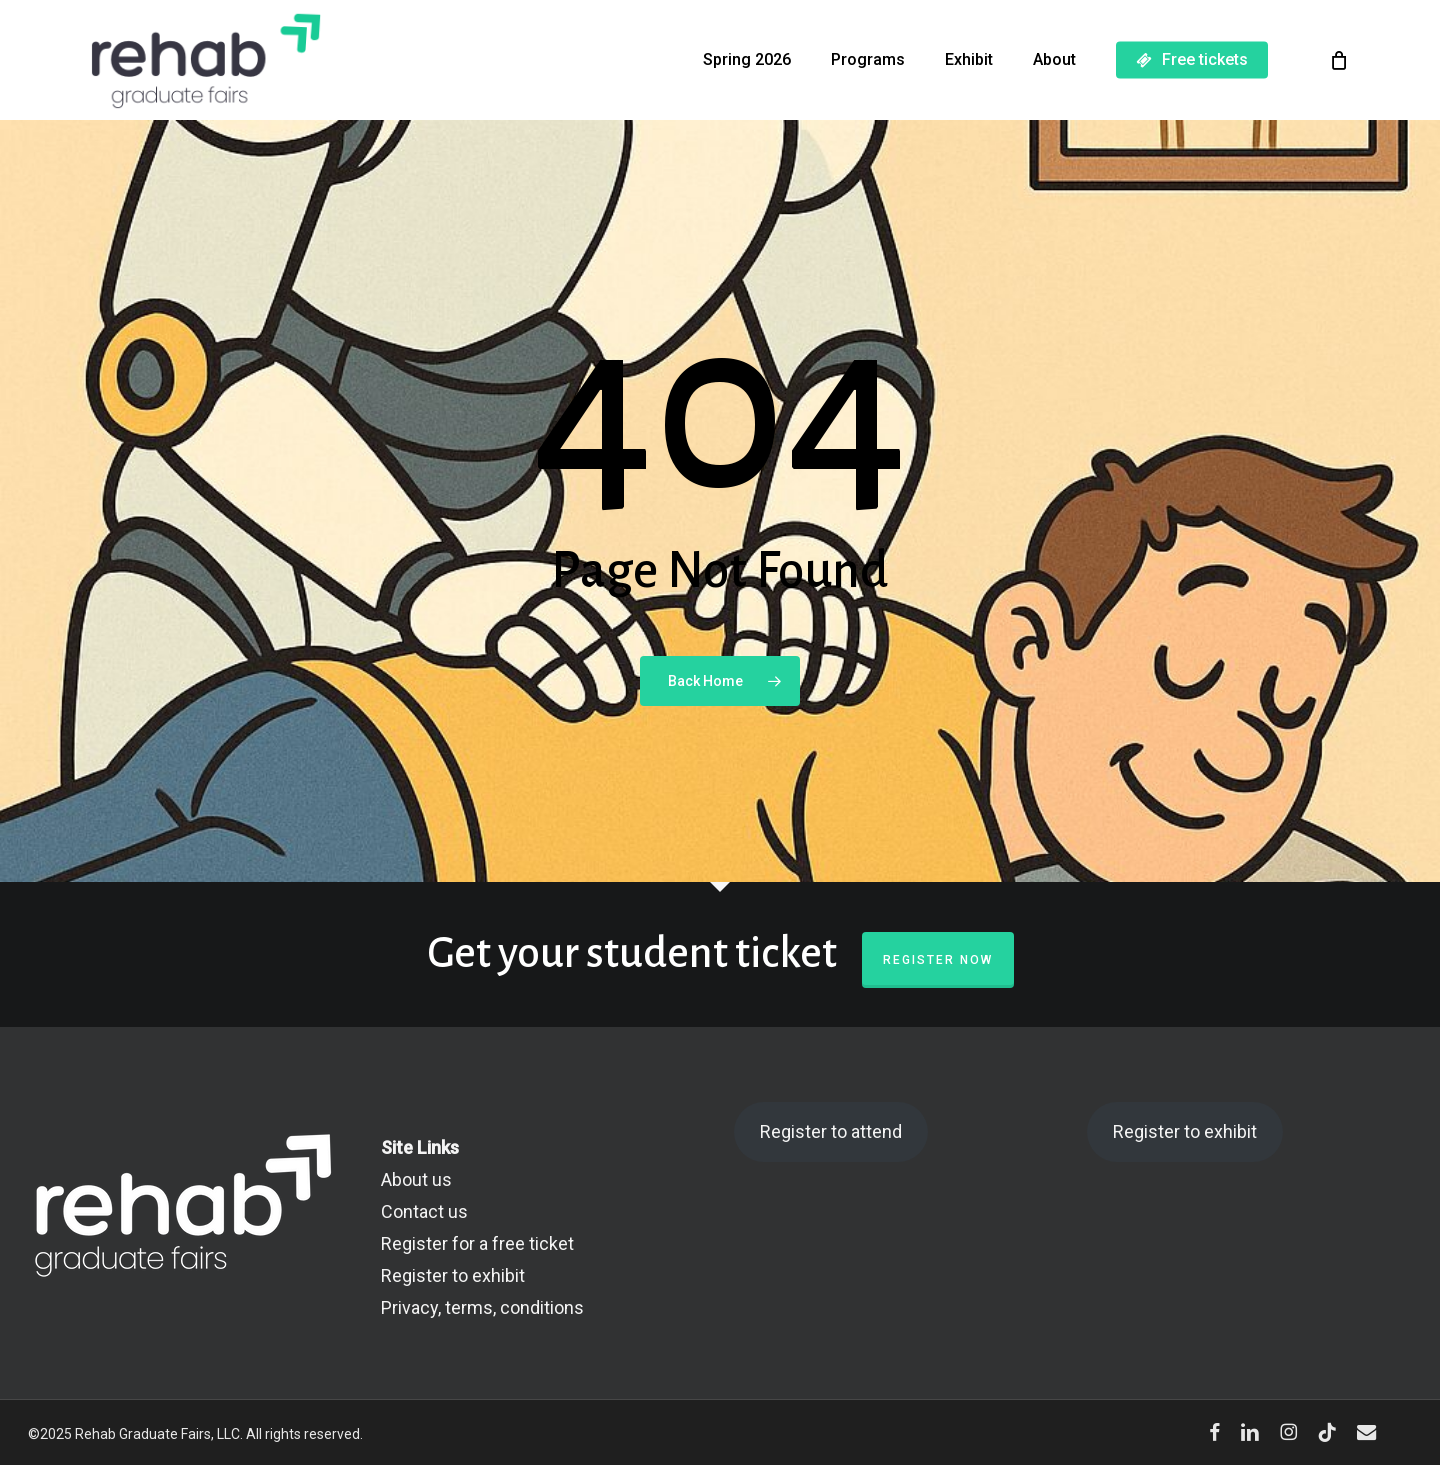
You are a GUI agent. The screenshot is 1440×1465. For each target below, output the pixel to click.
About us (416, 1179)
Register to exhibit (453, 1275)
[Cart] (1339, 60)
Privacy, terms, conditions (482, 1307)
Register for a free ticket (477, 1243)
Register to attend (831, 1131)
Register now (938, 960)
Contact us (424, 1211)
